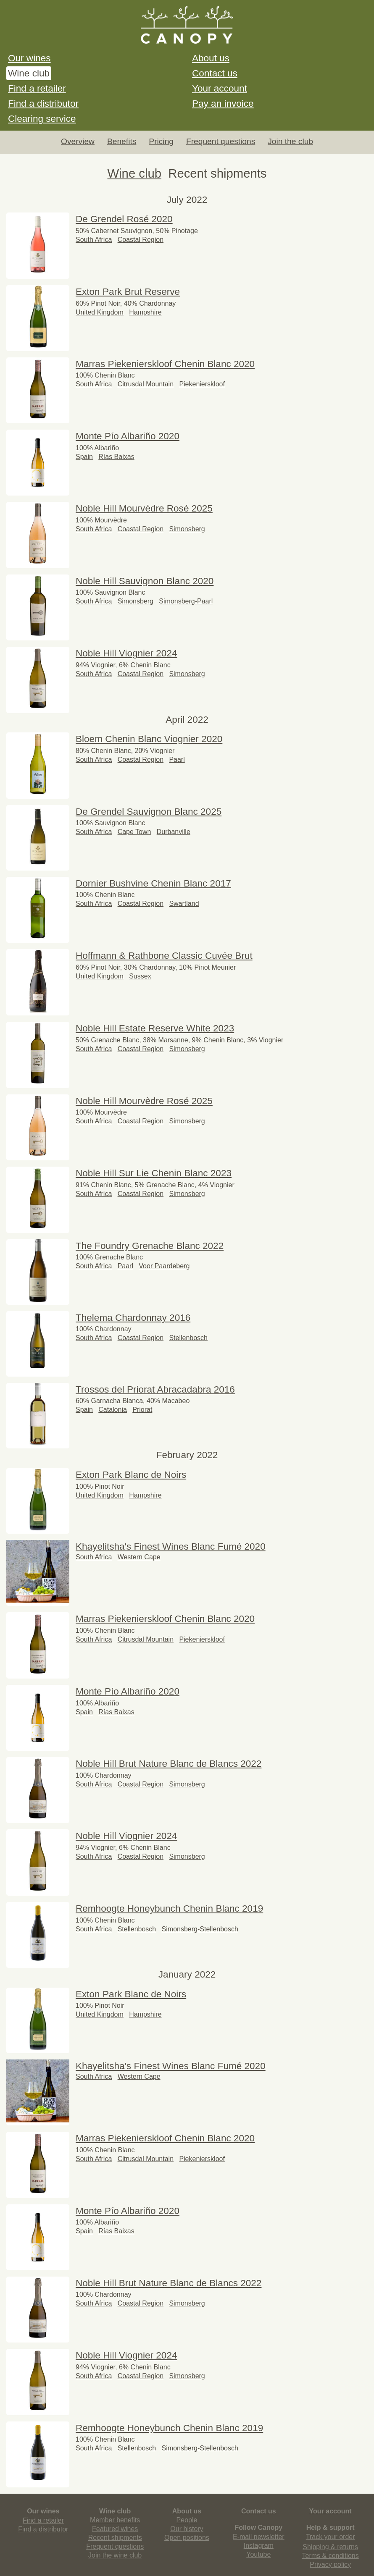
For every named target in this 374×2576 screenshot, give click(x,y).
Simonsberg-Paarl (186, 601)
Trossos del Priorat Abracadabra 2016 (155, 1389)
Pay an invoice (223, 103)
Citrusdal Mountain (146, 384)
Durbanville (173, 831)
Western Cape (139, 1557)
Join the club (290, 141)
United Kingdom (100, 312)
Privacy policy (330, 2564)
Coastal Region (140, 239)
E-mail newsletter (258, 2536)
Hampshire (145, 312)
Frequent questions (220, 141)
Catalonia (112, 1409)
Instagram (259, 2545)
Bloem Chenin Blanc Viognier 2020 (149, 739)
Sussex (140, 976)
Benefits (121, 141)
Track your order (330, 2536)
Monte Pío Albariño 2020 (127, 436)
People (187, 2520)
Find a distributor (43, 103)
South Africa (94, 239)
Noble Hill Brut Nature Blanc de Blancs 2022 (168, 1763)
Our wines (29, 58)
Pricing (161, 141)
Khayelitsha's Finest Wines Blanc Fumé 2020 (171, 1546)
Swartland (184, 903)
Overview (78, 141)
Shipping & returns (330, 2546)
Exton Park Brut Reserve (128, 291)
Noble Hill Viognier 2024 (126, 653)
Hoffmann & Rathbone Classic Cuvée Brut (164, 955)
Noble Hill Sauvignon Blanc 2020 (144, 581)
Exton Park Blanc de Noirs (131, 1474)
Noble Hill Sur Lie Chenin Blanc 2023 (154, 1173)
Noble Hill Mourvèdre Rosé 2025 (144, 508)
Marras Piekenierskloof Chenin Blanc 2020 (165, 364)
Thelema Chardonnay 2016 (133, 1317)
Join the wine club (115, 2555)
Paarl (176, 759)
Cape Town (134, 831)
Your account (219, 88)
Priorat (142, 1409)
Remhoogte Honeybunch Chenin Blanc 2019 (169, 1908)
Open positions (186, 2537)
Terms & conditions (330, 2555)
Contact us (214, 73)
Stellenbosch (188, 1337)
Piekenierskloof (202, 384)
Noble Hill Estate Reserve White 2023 (155, 1028)
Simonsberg (187, 529)
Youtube (258, 2554)
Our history (186, 2528)
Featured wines (115, 2528)
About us (210, 58)
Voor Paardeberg (164, 1266)
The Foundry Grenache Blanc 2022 (150, 1246)
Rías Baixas (116, 456)
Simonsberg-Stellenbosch (200, 1929)
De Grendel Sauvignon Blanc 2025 (148, 811)
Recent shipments (115, 2537)
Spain (84, 456)
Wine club (29, 73)
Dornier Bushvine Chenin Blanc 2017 (153, 883)
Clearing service (42, 118)
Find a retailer (37, 88)
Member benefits (115, 2520)
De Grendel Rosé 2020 (124, 219)
